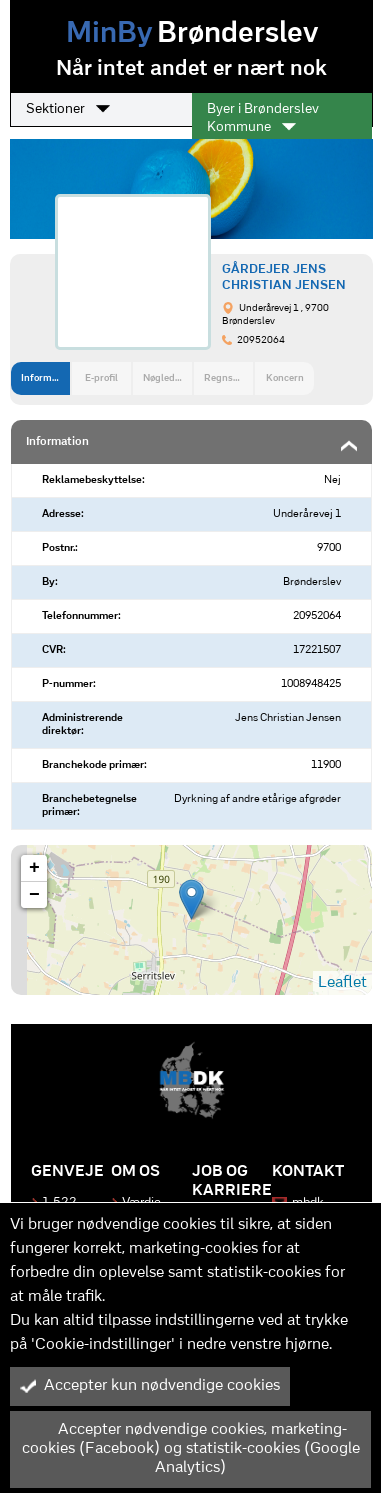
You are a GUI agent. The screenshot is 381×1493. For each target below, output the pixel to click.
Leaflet (342, 983)
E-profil (101, 378)
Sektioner (68, 109)
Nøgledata (166, 378)
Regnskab (226, 378)
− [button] (34, 895)
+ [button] (34, 868)
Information (45, 378)
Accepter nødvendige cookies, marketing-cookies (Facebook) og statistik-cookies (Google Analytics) (190, 1449)
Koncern (285, 378)
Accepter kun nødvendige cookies (150, 1386)
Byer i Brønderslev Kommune (263, 118)
